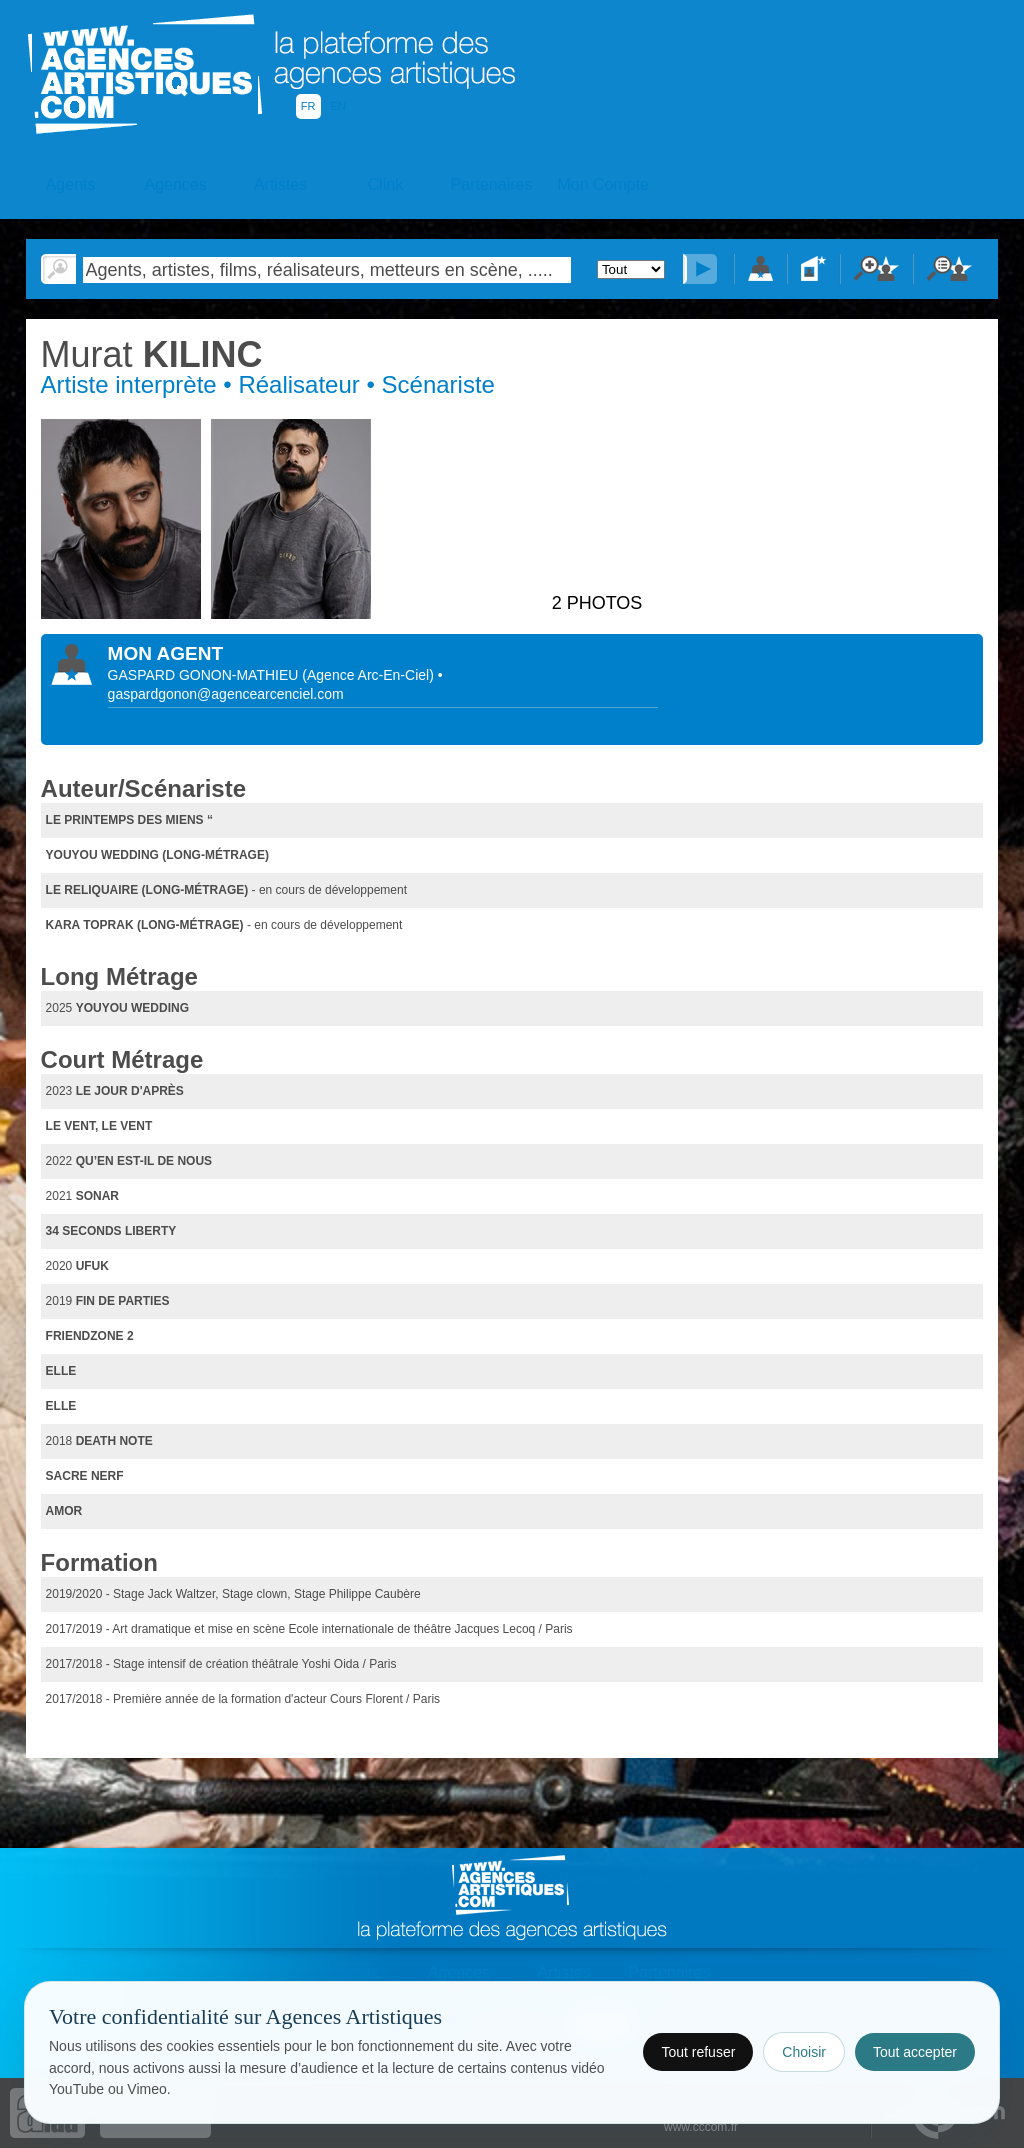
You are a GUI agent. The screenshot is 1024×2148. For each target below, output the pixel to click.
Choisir (804, 2052)
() (369, 675)
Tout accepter (915, 2052)
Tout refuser (698, 2052)
